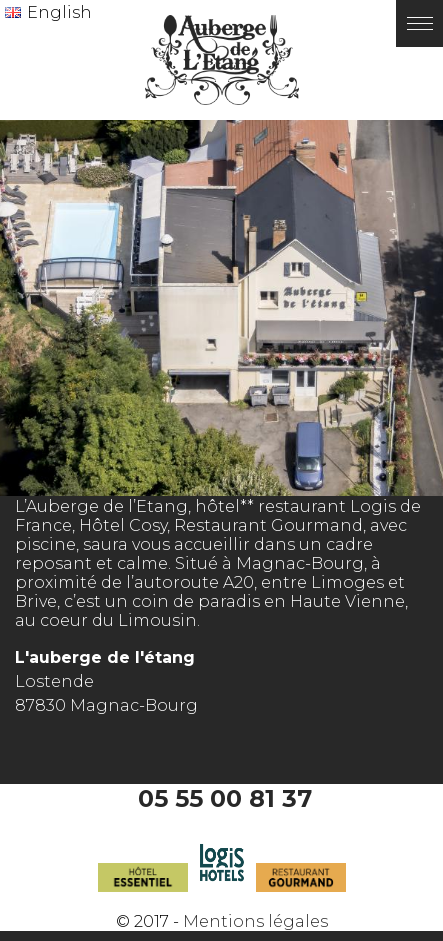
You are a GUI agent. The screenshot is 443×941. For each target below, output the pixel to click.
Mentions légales (255, 921)
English (59, 12)
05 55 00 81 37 (225, 798)
